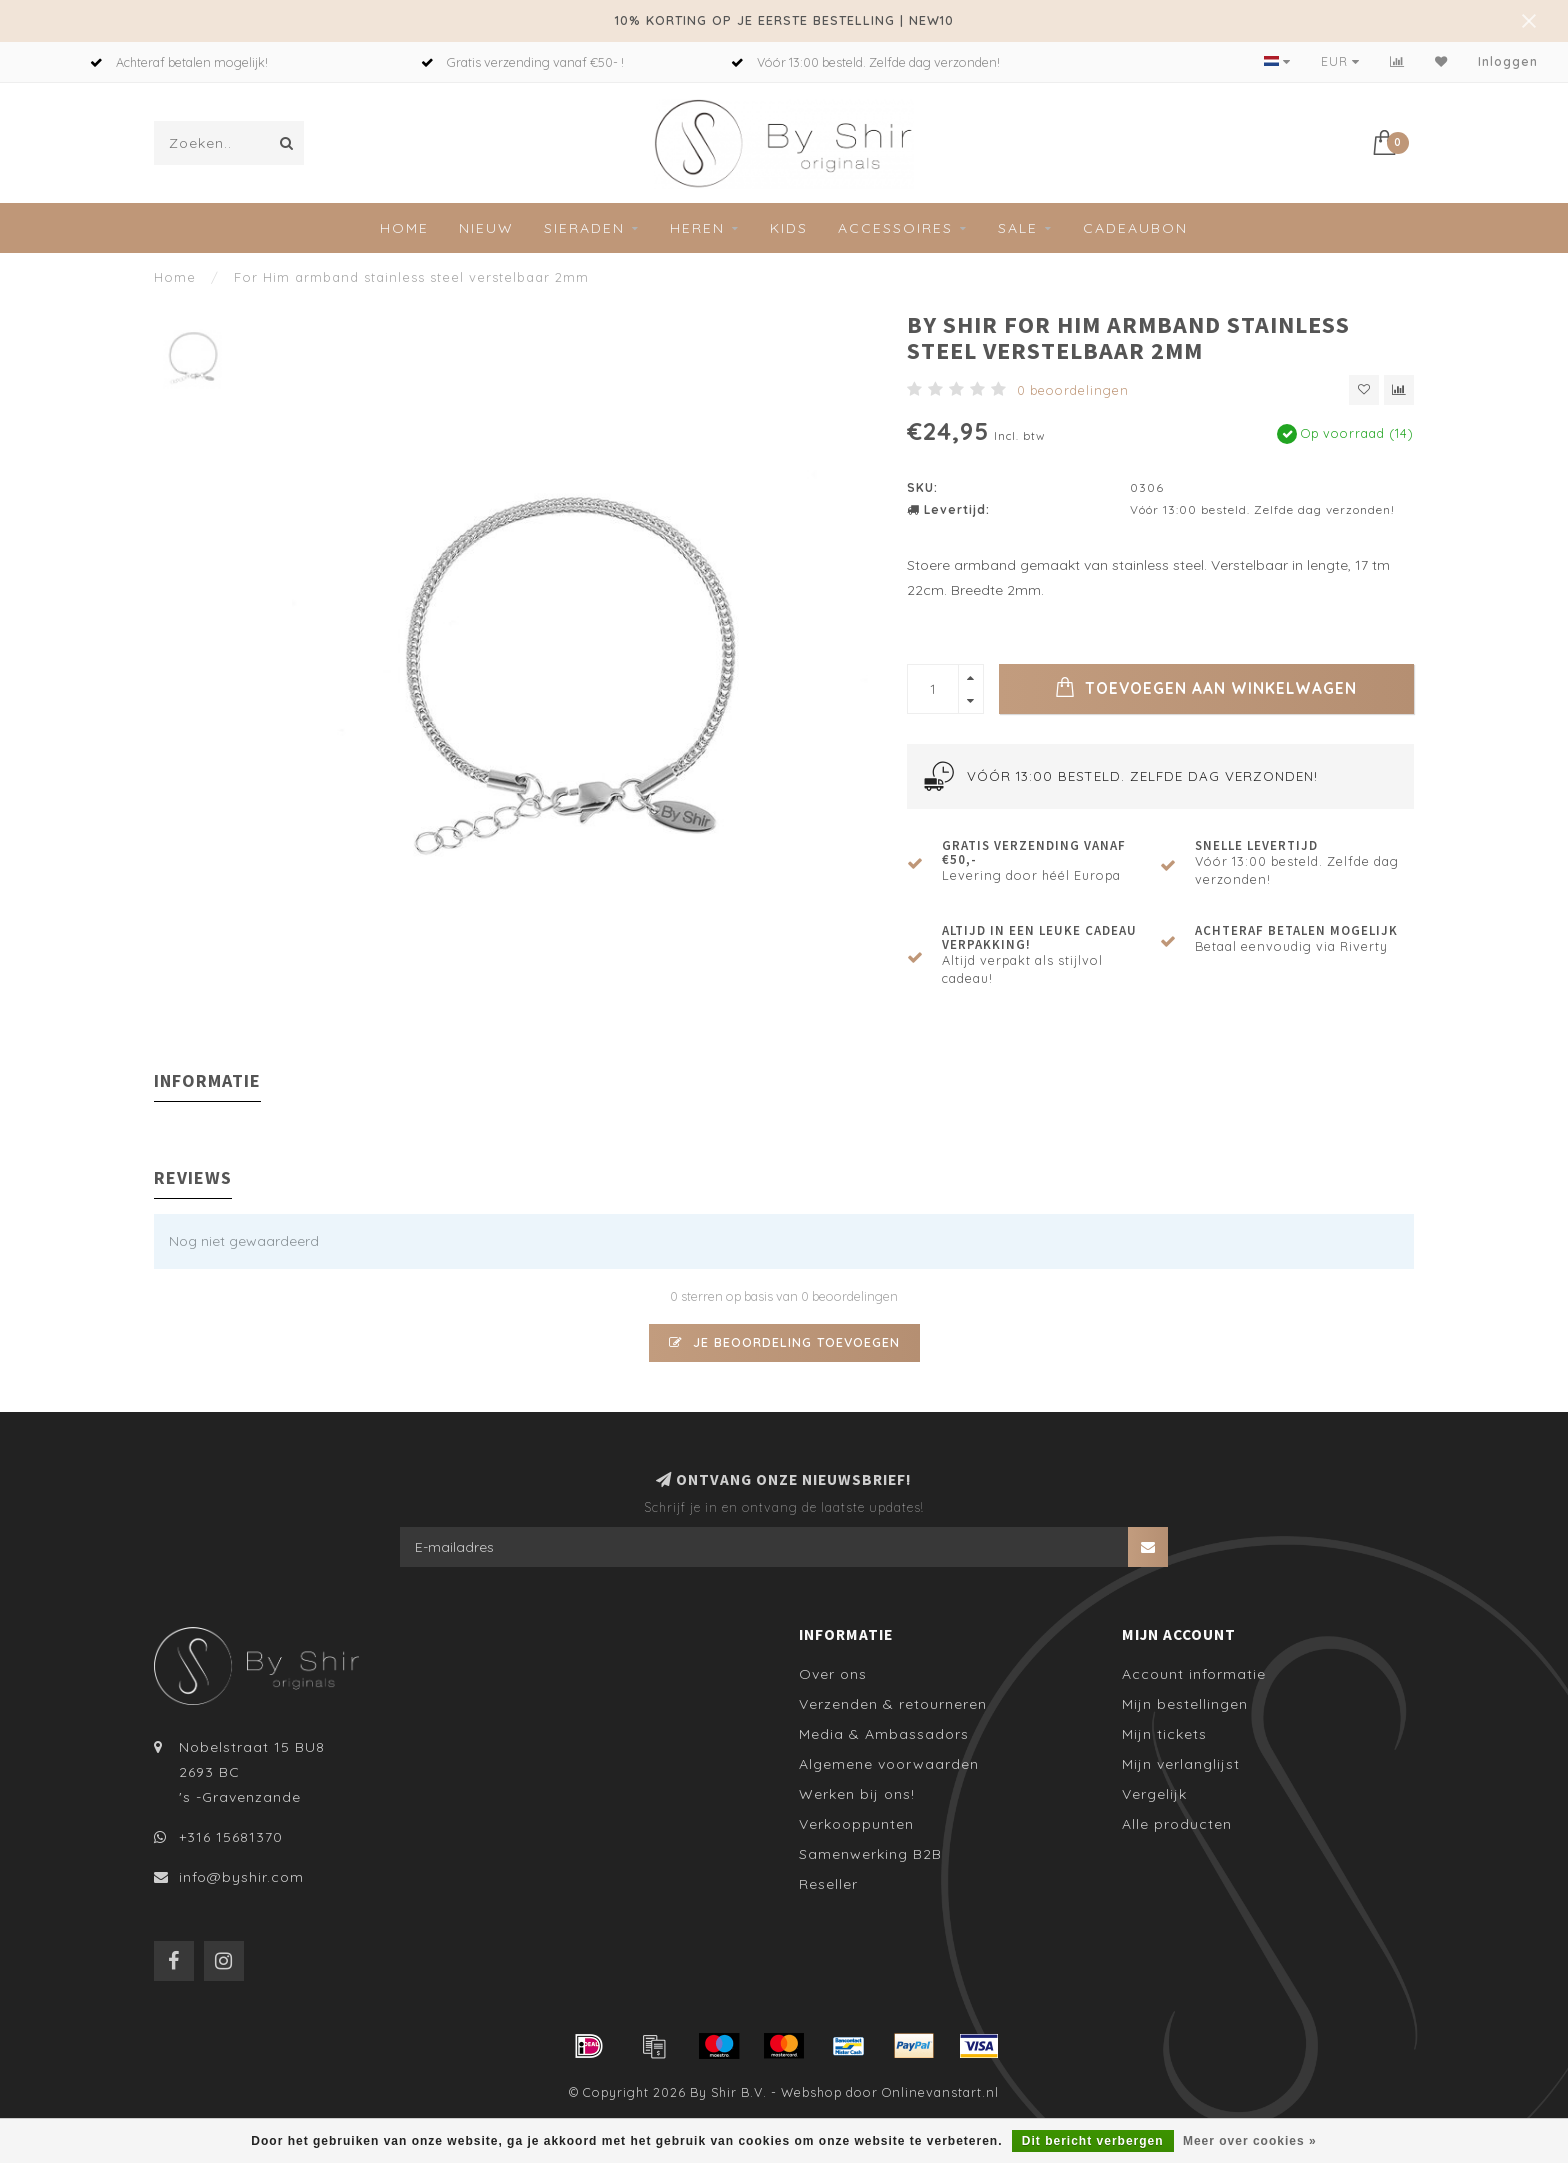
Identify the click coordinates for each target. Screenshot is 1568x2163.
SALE (1018, 228)
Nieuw (486, 228)
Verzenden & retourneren (893, 1704)
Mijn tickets (1164, 1734)
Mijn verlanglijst (1181, 1764)
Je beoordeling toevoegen (784, 1342)
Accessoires (895, 228)
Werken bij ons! (857, 1794)
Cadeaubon (1135, 228)
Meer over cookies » (1250, 2141)
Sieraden (584, 228)
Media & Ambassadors (884, 1734)
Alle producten (1177, 1824)
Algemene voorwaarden (889, 1764)
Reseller (828, 1884)
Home (404, 228)
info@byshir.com (241, 1877)
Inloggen (1508, 61)
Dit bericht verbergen (1093, 2141)
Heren (697, 228)
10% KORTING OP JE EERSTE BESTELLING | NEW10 (784, 20)
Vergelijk (1154, 1794)
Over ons (833, 1674)
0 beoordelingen (1073, 390)
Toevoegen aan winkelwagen (1206, 687)
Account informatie (1194, 1674)
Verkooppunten (856, 1824)
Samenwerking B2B (870, 1854)
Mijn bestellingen (1185, 1704)
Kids (789, 228)
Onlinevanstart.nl (940, 2092)
